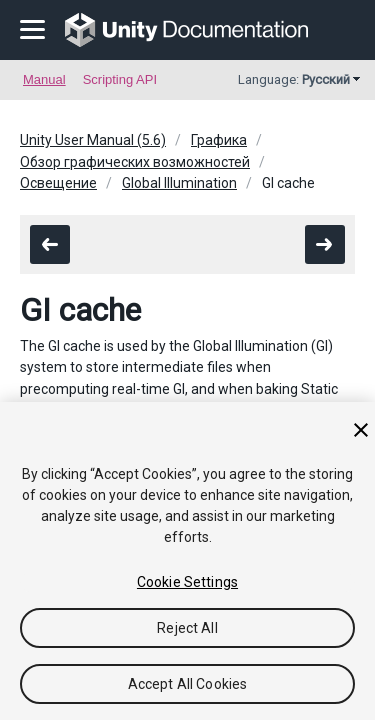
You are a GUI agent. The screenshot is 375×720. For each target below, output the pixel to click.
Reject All (187, 628)
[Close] (361, 430)
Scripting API (120, 79)
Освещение (58, 183)
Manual (44, 79)
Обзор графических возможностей (135, 162)
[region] (187, 561)
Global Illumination (179, 183)
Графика (219, 140)
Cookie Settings (187, 582)
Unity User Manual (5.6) (93, 140)
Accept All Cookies (188, 684)
